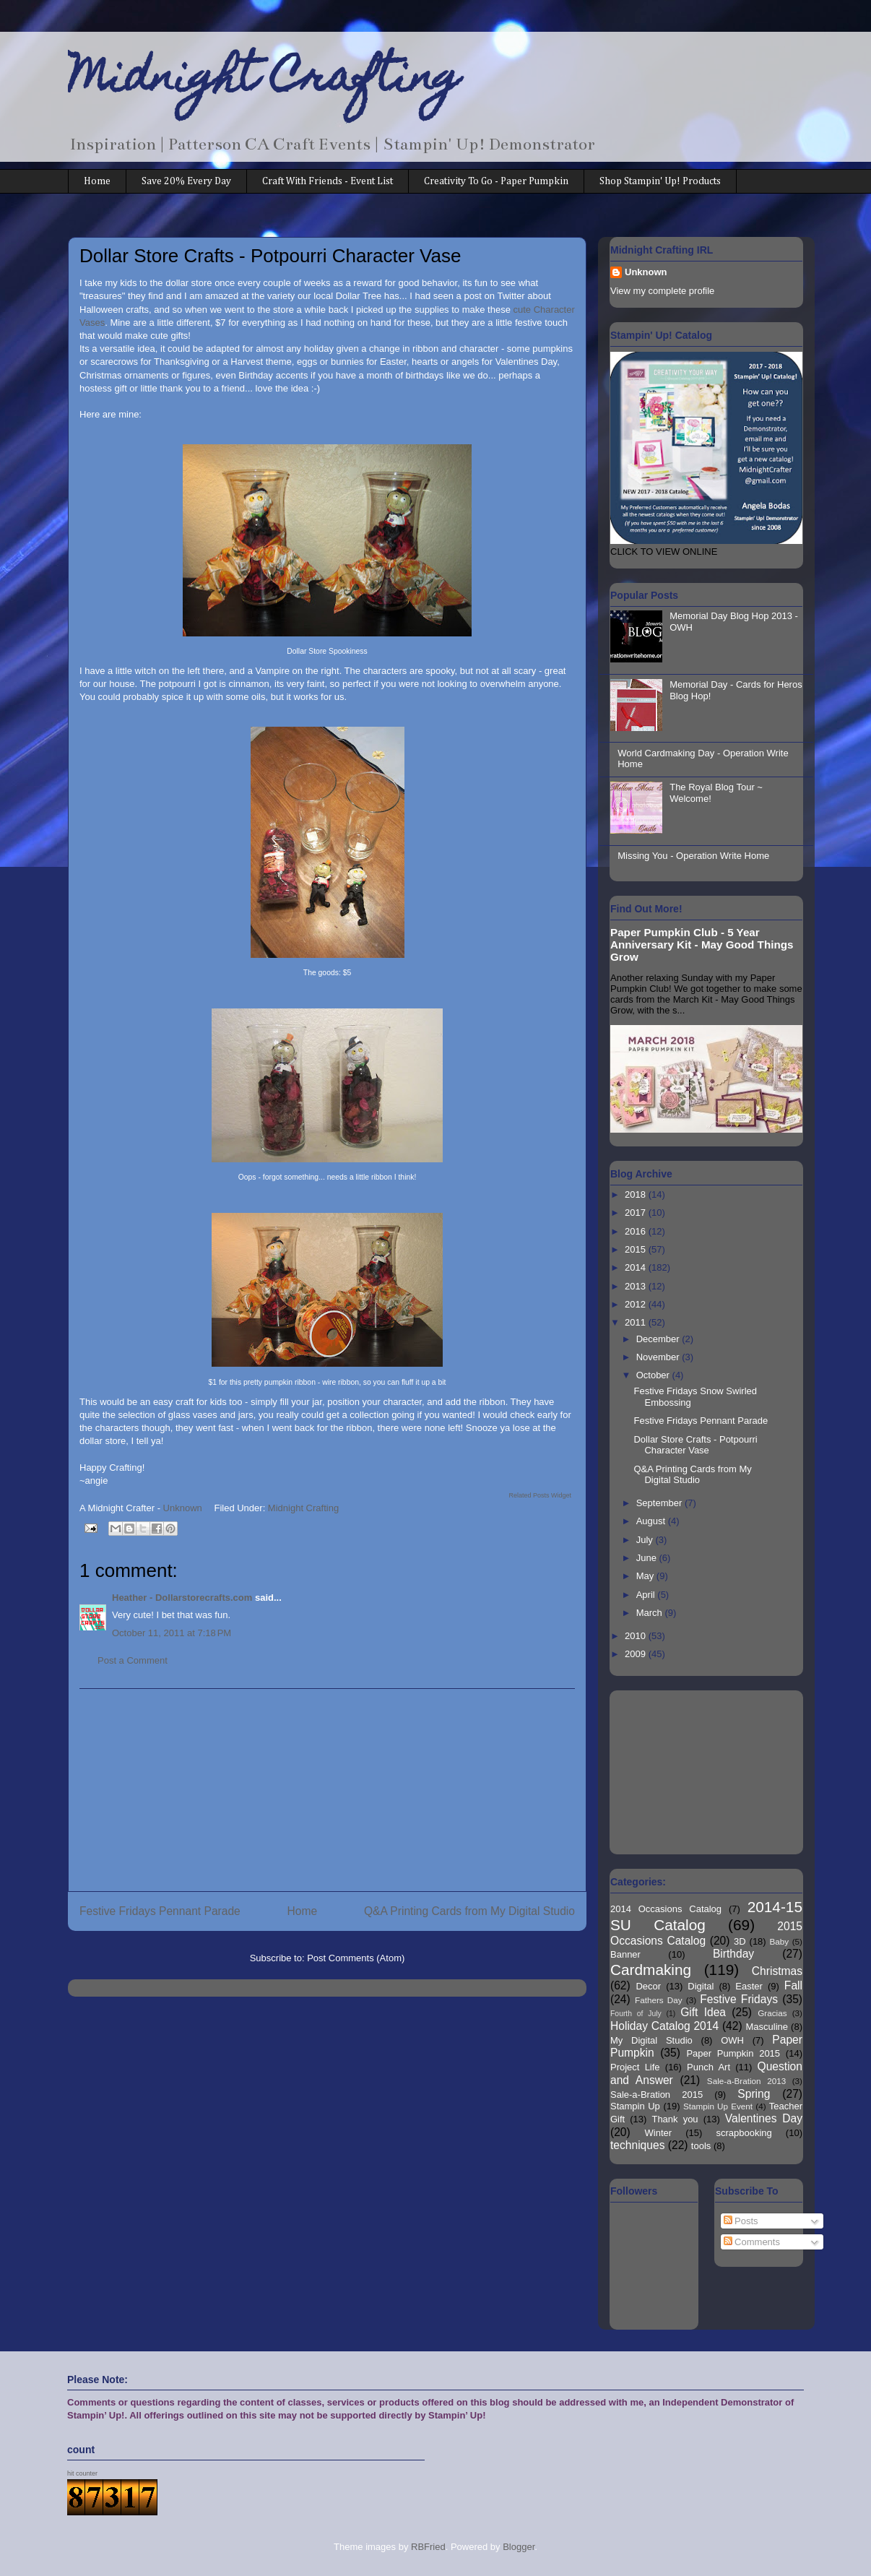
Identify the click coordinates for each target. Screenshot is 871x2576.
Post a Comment (133, 1660)
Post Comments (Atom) (355, 1958)
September (660, 1502)
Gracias (772, 2013)
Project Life (635, 2067)
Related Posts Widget (539, 1495)
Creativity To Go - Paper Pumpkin (496, 181)
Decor (648, 1986)
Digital (701, 1986)
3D (740, 1941)
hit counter (82, 2473)
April (647, 1594)
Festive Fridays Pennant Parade (159, 1911)
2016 (637, 1231)
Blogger (518, 2546)
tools (701, 2145)
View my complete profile (662, 290)
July (646, 1539)
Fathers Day (658, 2000)
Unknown (646, 272)
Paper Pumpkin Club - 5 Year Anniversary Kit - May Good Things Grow (701, 944)
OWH (732, 2040)
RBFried (428, 2546)
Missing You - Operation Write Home (693, 855)
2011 (637, 1322)
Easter (749, 1986)
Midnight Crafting (264, 81)
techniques (637, 2145)
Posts (741, 2221)
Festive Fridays (739, 1999)
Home (97, 181)
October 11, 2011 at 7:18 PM (171, 1633)
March (650, 1612)
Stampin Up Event (718, 2106)
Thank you (674, 2119)
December (659, 1339)
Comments (752, 2241)
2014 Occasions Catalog (666, 1908)
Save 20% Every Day (186, 181)
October (654, 1375)
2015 (637, 1249)
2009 (637, 1653)
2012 (637, 1304)
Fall (793, 1985)
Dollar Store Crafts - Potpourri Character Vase (695, 1445)
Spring (753, 2094)
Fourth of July (636, 2014)
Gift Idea (703, 2012)
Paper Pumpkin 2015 (733, 2053)
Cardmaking (650, 1969)
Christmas (777, 1971)
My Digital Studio (651, 2040)
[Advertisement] (327, 1790)
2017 (637, 1212)
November (659, 1357)
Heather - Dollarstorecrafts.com (182, 1597)
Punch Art (708, 2067)
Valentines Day (763, 2118)
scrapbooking (743, 2132)
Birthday (733, 1954)
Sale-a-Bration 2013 (746, 2081)
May (646, 1575)
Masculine (766, 2026)
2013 (637, 1286)
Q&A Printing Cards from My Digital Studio (469, 1911)
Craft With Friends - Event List (327, 181)
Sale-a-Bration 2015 (656, 2094)
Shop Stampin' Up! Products (660, 181)
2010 (637, 1635)
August (652, 1521)
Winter (658, 2132)
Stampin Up (635, 2106)
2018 (637, 1194)
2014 (637, 1267)
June (647, 1557)
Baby (779, 1941)
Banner (625, 1954)
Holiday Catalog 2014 (664, 2026)
